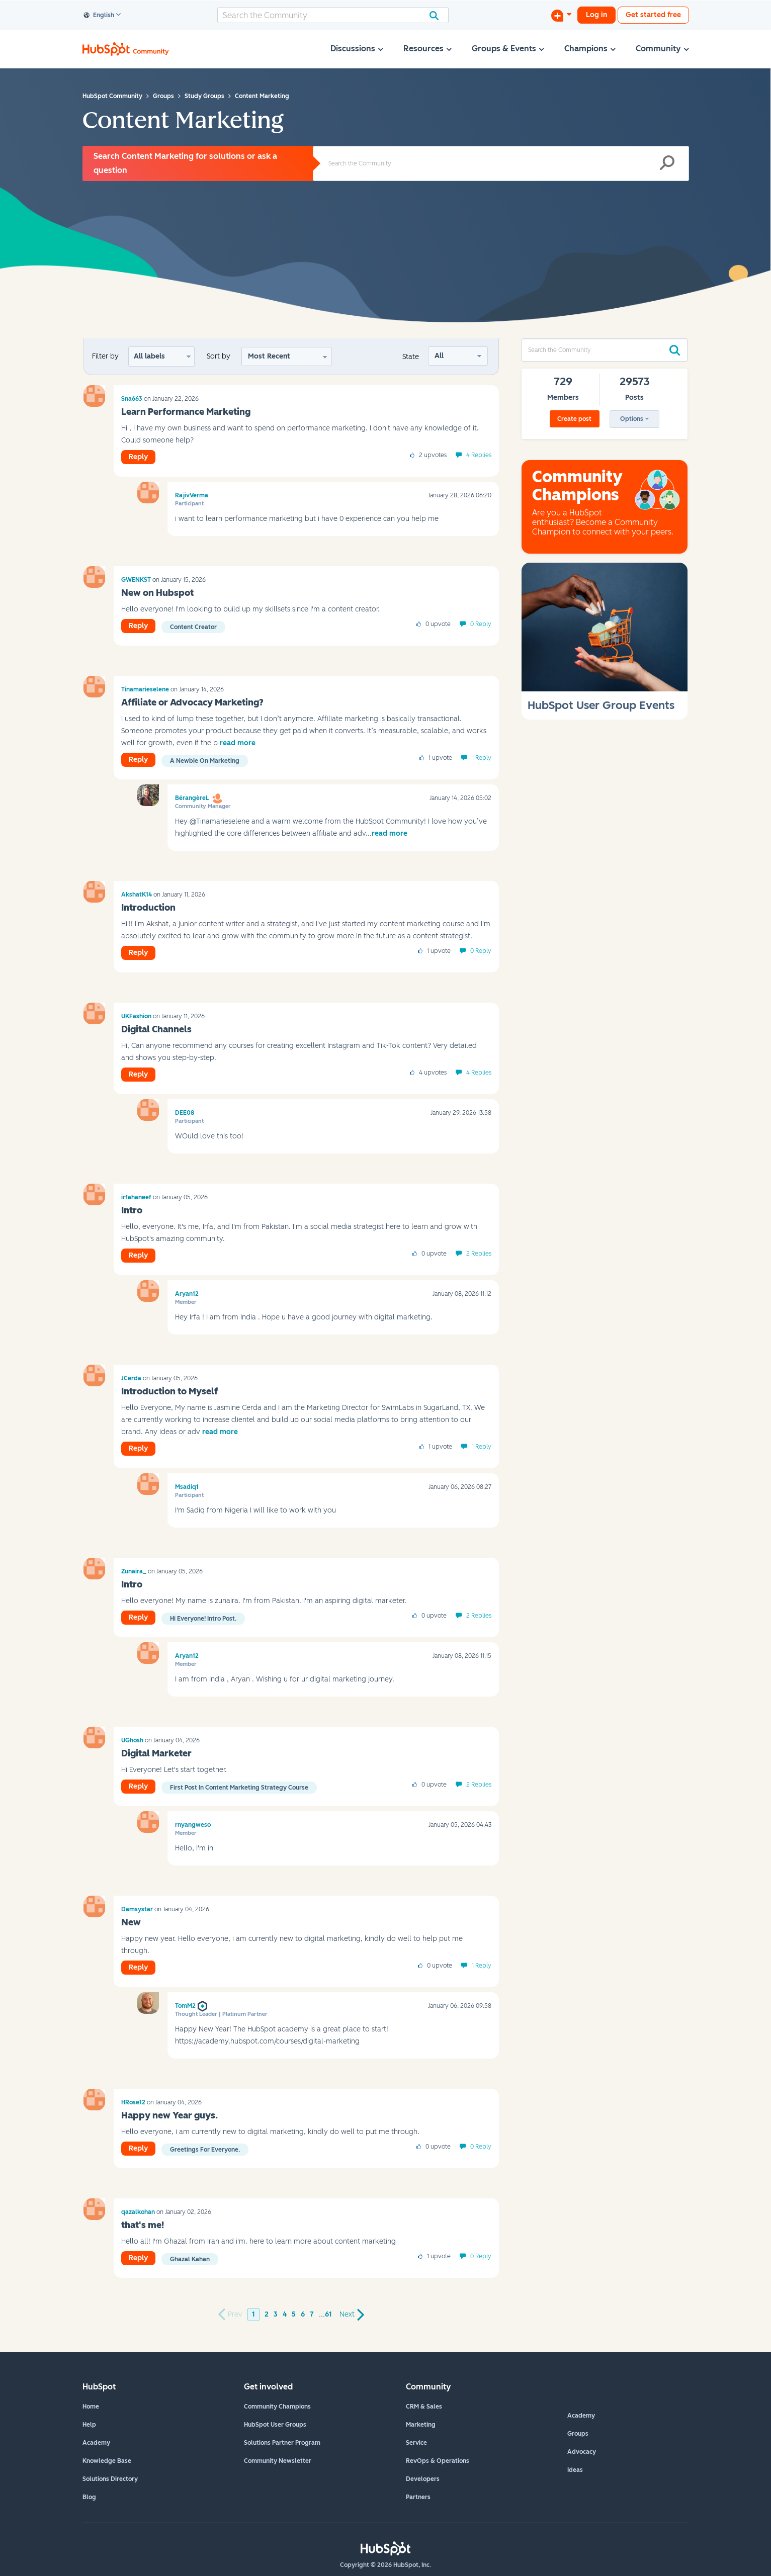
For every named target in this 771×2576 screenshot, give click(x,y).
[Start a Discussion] (561, 15)
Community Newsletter (277, 2460)
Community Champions (277, 2406)
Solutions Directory (110, 2478)
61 (328, 2314)
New (131, 1922)
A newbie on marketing (204, 760)
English (99, 16)
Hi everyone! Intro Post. (203, 1618)
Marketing (421, 2424)
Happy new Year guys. (169, 2115)
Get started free (653, 15)
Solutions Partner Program (282, 2442)
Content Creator (193, 627)
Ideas (575, 2469)
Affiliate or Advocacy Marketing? (192, 702)
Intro (131, 1210)
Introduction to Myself (169, 1391)
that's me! (142, 2225)
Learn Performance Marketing (185, 411)
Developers (423, 2478)
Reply (138, 457)
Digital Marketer (156, 1753)
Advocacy (581, 2451)
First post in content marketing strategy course (239, 1787)
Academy (96, 2442)
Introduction (148, 907)
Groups (577, 2433)
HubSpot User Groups (275, 2424)
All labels (149, 356)
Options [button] (631, 418)
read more (237, 743)
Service (416, 2442)
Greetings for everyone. (205, 2149)
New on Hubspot (157, 592)
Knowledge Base (106, 2460)
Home (90, 2406)
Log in (596, 15)
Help (89, 2424)
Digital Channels (156, 1029)
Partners (418, 2497)
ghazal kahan (190, 2259)
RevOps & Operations (437, 2460)
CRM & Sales (424, 2406)
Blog (89, 2497)
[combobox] (333, 15)
